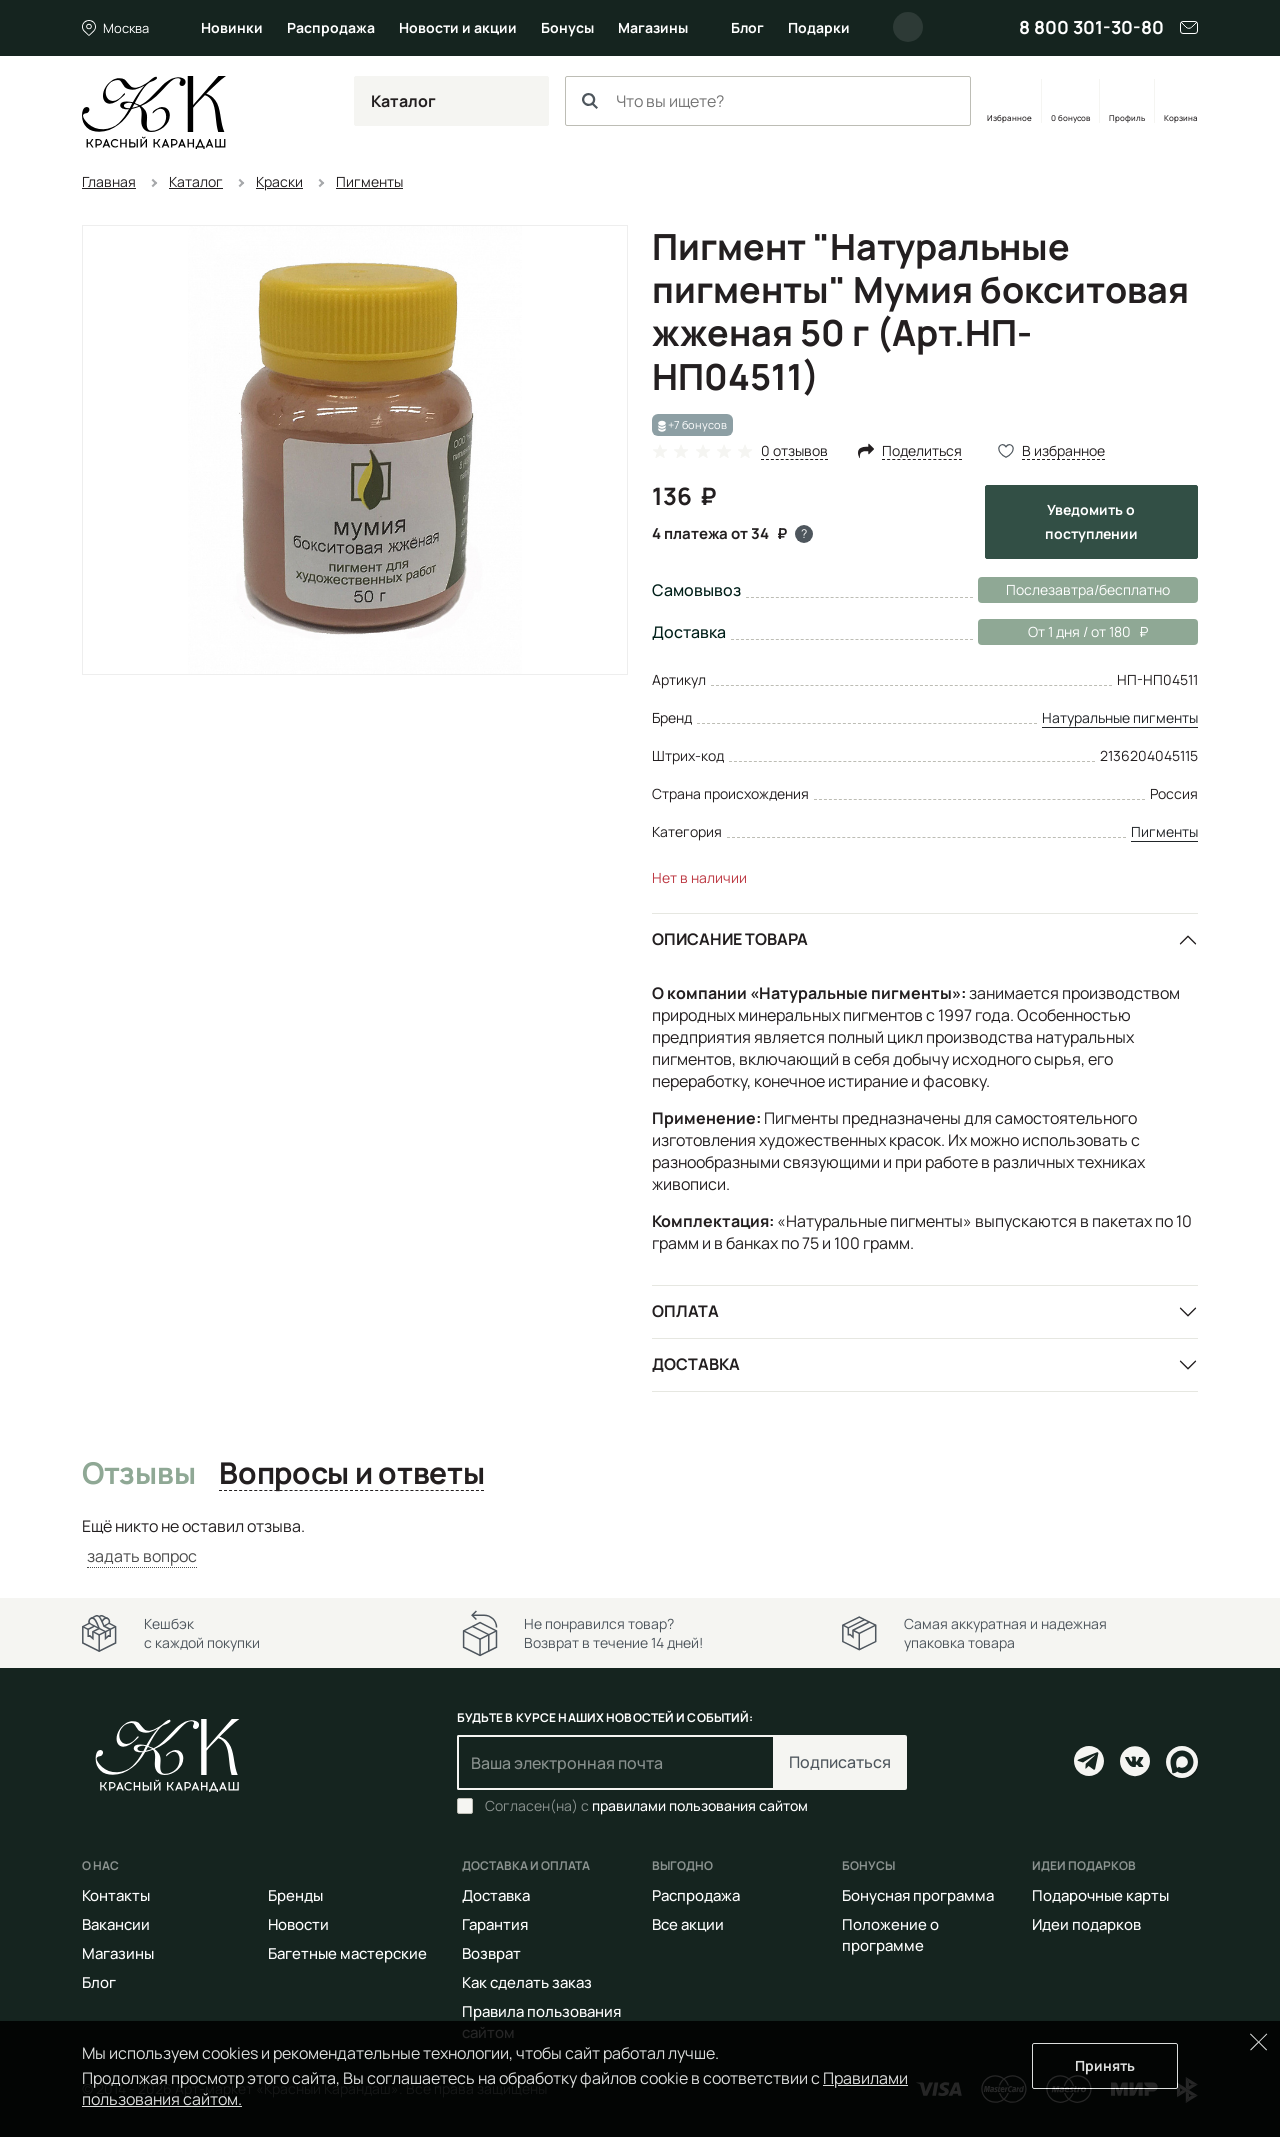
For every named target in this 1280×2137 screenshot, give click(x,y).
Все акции (688, 1924)
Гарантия (495, 1924)
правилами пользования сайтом (700, 1805)
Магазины (653, 27)
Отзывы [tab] (138, 1474)
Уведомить (1091, 521)
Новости (298, 1924)
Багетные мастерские (347, 1953)
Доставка (696, 1364)
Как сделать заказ (527, 1982)
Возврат (491, 1953)
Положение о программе (890, 1935)
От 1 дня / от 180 (1063, 632)
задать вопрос (142, 1556)
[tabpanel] (640, 1541)
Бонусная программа (918, 1895)
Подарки (819, 27)
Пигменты (1164, 831)
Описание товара (730, 939)
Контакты (116, 1895)
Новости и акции (458, 27)
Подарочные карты (1100, 1895)
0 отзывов (794, 451)
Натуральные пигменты (1120, 717)
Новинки (232, 27)
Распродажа (331, 27)
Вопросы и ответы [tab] (351, 1474)
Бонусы (567, 27)
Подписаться (840, 1762)
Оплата (685, 1311)
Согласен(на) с (646, 1806)
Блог (747, 27)
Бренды (295, 1895)
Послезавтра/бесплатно (1088, 589)
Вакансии (116, 1924)
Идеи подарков (1086, 1924)
